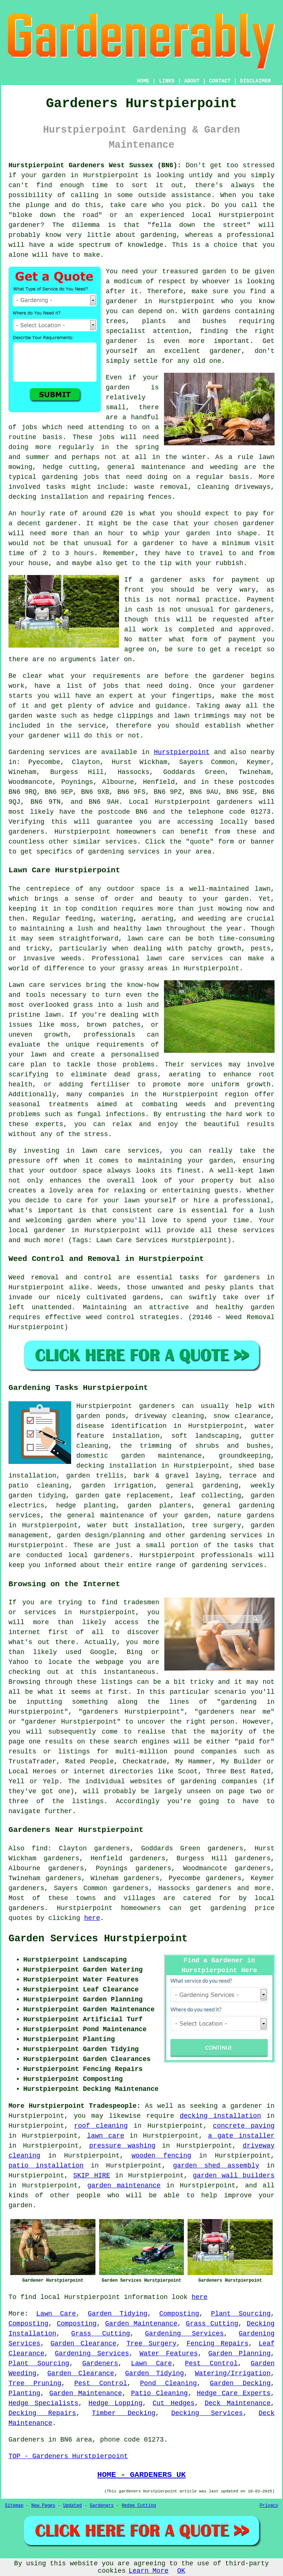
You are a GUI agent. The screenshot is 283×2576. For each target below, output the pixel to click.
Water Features (169, 2353)
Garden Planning (239, 2353)
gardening (228, 1908)
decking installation (220, 2116)
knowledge (145, 245)
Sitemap (14, 2505)
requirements (116, 676)
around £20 (103, 513)
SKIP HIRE (91, 2175)
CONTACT (220, 81)
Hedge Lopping (115, 2403)
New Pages (43, 2505)
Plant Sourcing (240, 2313)
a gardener (242, 2106)
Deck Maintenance (237, 2403)
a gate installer (241, 2135)
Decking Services (207, 2413)
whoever (216, 281)
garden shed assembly (216, 2165)
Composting (179, 2313)
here (92, 1918)
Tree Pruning (34, 2383)
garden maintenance (124, 2185)
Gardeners (100, 2363)
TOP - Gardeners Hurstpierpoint (68, 2456)
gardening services (226, 1535)
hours (84, 553)
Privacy (269, 2505)
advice (122, 705)
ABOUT (192, 81)
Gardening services (44, 752)
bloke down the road (55, 215)
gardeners (234, 802)
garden (54, 175)
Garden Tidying (117, 2313)
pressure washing (122, 2145)
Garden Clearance (83, 2343)
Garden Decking (240, 2383)
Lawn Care (56, 2313)
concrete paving (244, 2126)
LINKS (166, 81)
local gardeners (98, 1555)
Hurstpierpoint (182, 752)
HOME (143, 81)
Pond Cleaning (168, 2383)
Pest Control (211, 2363)
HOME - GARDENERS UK (141, 2474)
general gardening (202, 1485)
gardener (259, 523)
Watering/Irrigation (232, 2373)
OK (181, 2571)
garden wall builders (234, 2175)
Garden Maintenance (141, 2323)
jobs (29, 427)
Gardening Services (184, 2333)
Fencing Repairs (217, 2343)
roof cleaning (101, 2126)
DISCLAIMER (255, 81)
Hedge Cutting (139, 2505)
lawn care (105, 2135)
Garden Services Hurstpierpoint (98, 1938)
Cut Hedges (174, 2403)
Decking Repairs (42, 2413)
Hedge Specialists (43, 2403)
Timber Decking (124, 2413)
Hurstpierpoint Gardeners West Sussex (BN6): (94, 165)
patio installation (45, 2165)
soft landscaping (205, 1436)
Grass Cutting (212, 2323)
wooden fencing (161, 2155)
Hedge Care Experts (233, 2393)
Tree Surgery (151, 2343)
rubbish (230, 563)
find (40, 1848)
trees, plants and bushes (166, 321)
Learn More (148, 2571)
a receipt (244, 649)
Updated (72, 2505)
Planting (24, 2393)
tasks (56, 487)
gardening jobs (70, 477)
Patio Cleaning (159, 2393)
